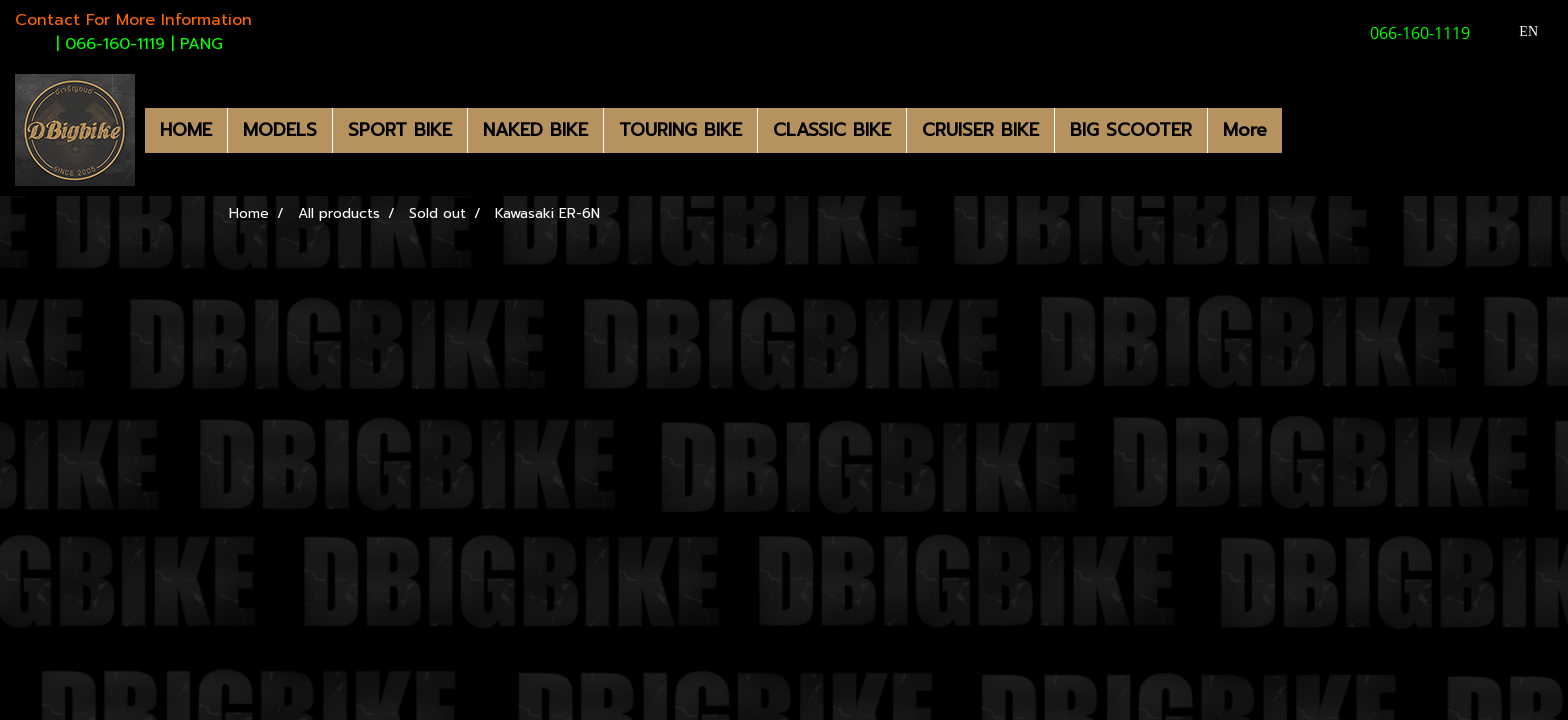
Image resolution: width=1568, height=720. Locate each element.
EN (1517, 31)
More (1245, 130)
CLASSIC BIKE (832, 130)
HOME (186, 130)
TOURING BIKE (680, 130)
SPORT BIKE (400, 130)
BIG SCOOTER (1131, 130)
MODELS (280, 130)
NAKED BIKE (535, 130)
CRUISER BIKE (980, 130)
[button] (1300, 130)
